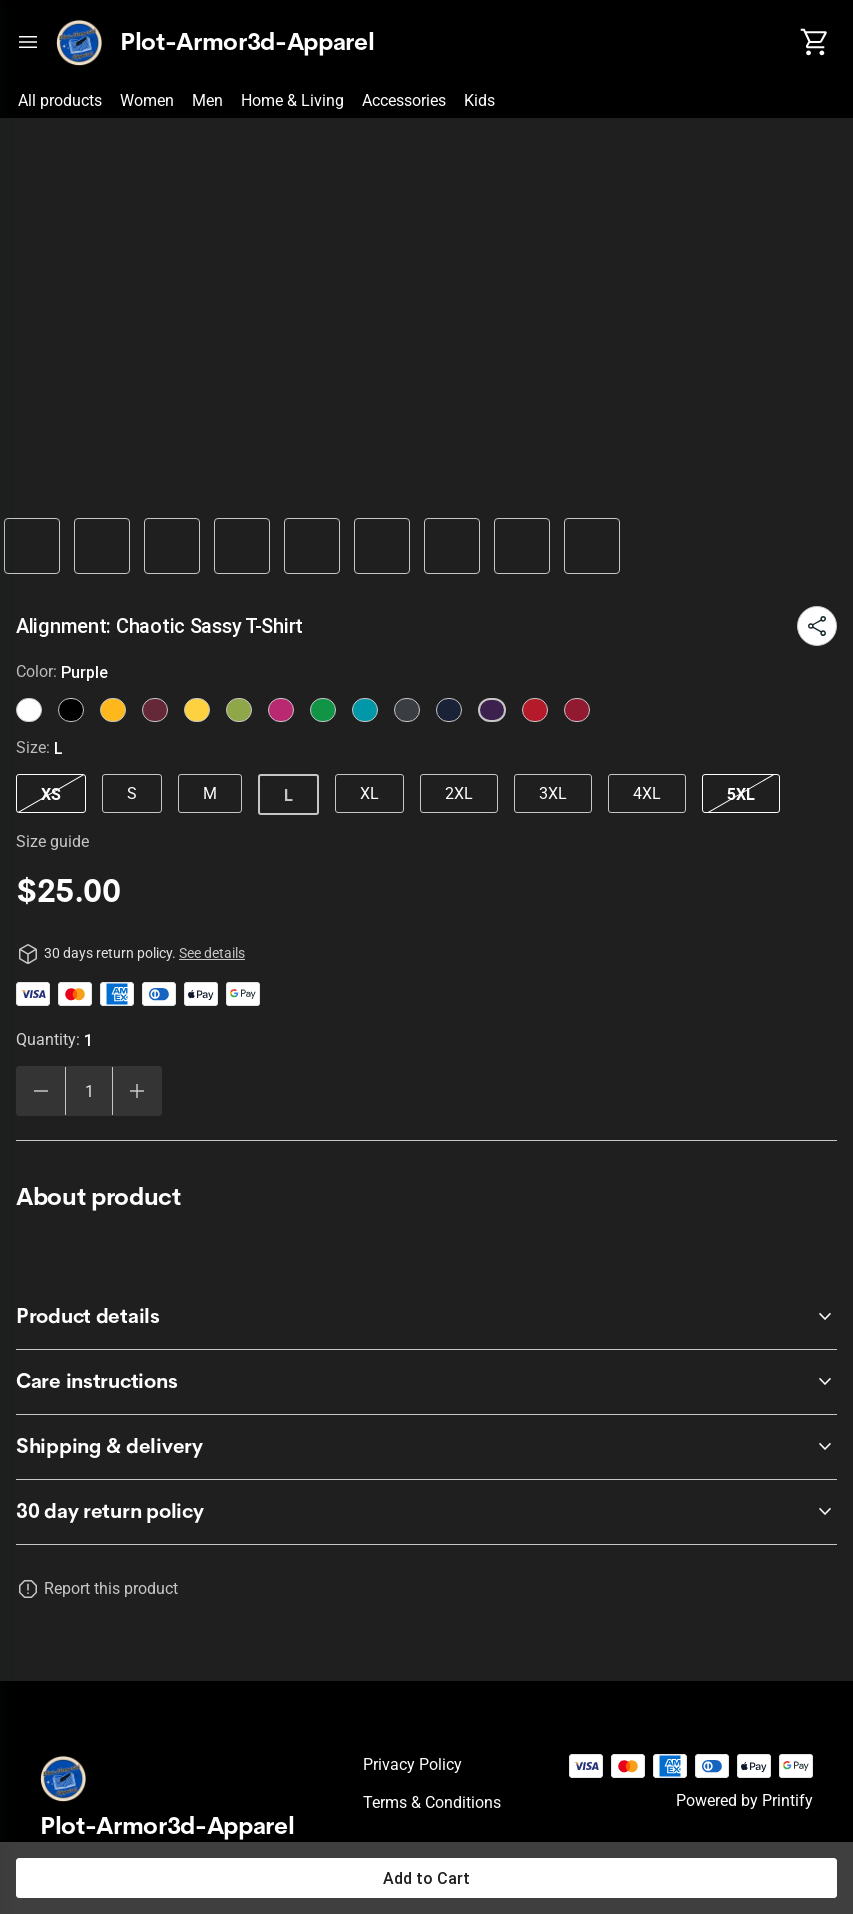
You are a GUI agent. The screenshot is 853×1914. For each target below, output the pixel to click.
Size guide (52, 841)
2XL (459, 793)
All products (60, 100)
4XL (647, 793)
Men (207, 100)
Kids (479, 100)
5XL (741, 794)
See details (212, 953)
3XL (553, 793)
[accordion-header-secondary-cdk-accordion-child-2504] (426, 1447)
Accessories (404, 100)
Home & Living (292, 100)
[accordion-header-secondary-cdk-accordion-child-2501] (426, 1512)
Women (147, 100)
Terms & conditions (432, 1802)
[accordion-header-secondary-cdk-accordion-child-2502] (426, 1317)
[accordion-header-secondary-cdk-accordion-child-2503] (426, 1382)
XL (369, 793)
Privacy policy (412, 1764)
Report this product (111, 1588)
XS (51, 794)
